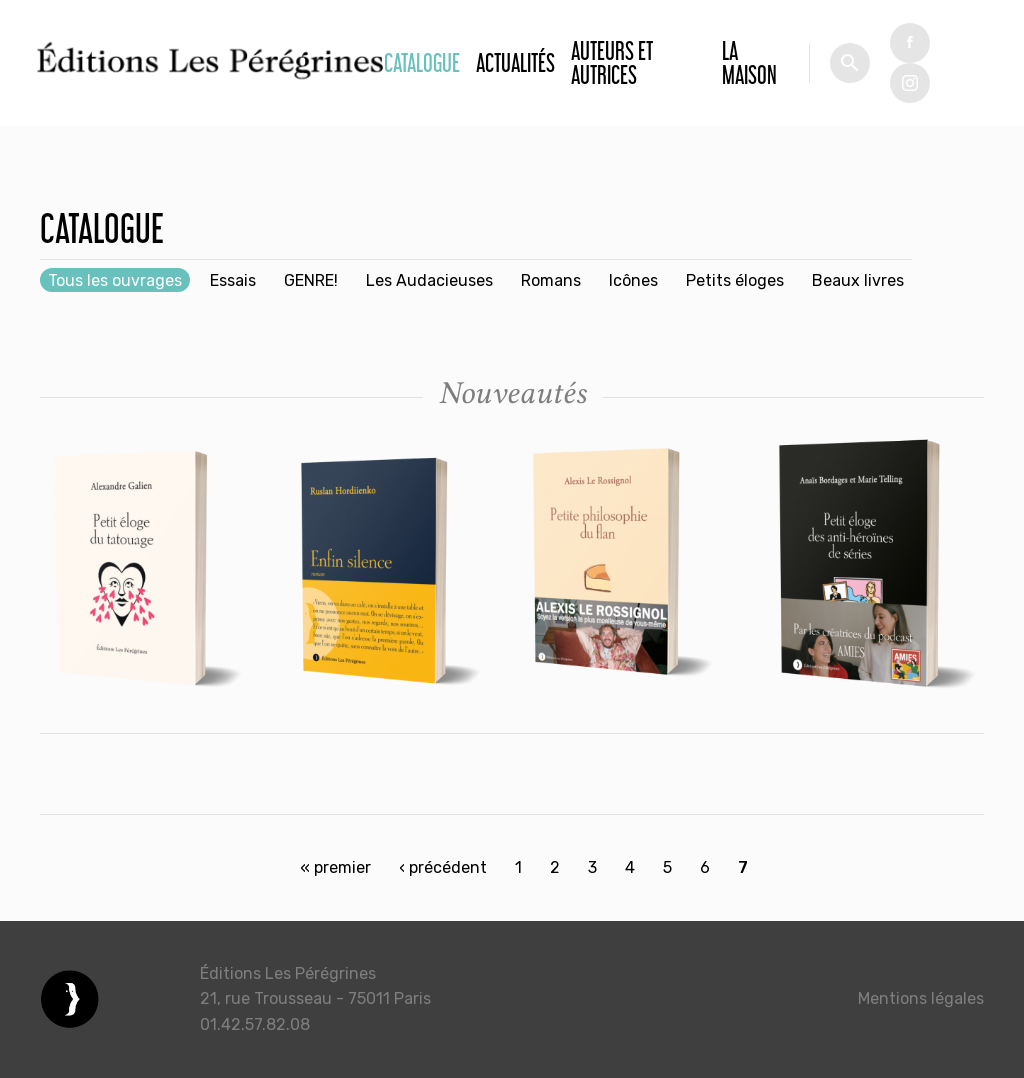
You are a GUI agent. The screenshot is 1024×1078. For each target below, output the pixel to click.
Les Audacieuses (429, 280)
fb (910, 43)
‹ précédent (443, 867)
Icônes (633, 280)
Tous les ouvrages (115, 280)
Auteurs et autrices (612, 62)
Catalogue (422, 62)
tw (910, 83)
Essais (233, 280)
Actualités (515, 62)
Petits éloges (735, 280)
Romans (551, 280)
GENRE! (311, 280)
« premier (335, 867)
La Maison (749, 62)
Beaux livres (858, 280)
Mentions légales (921, 998)
